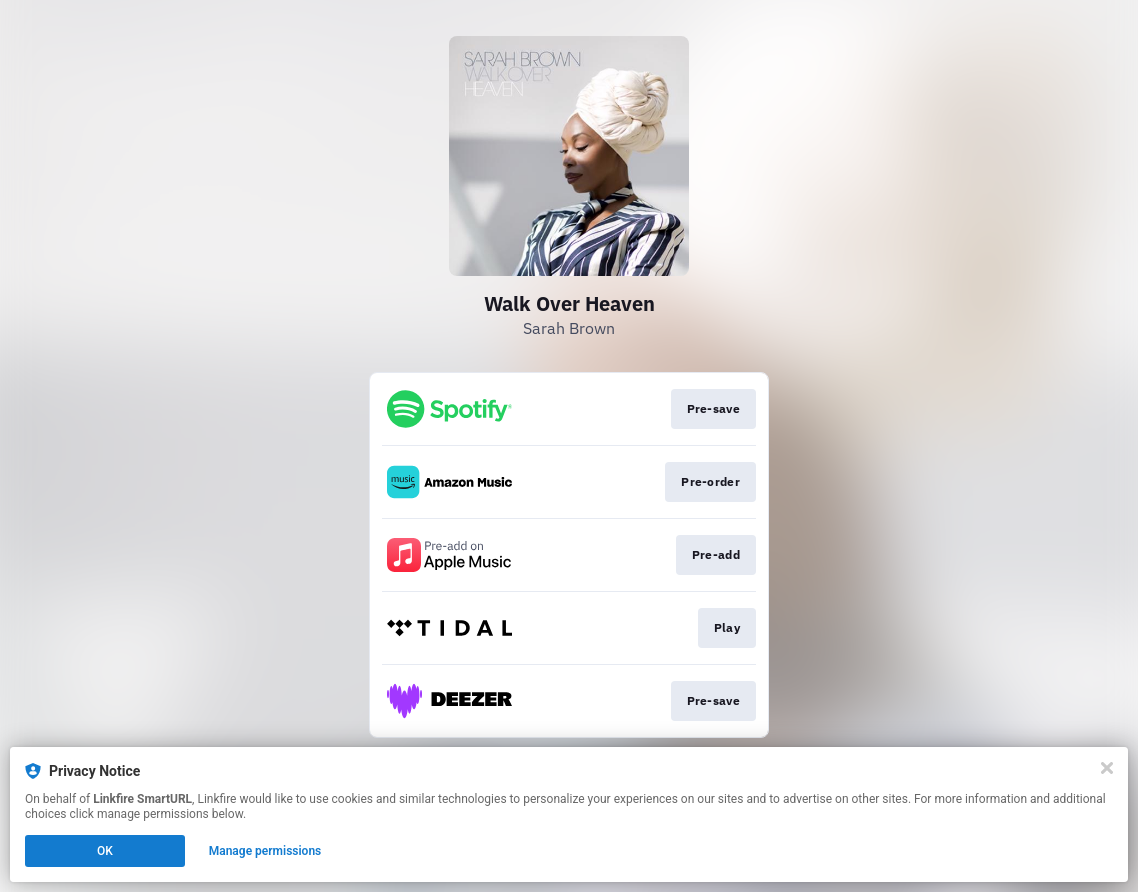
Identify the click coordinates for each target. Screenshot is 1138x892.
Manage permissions (265, 851)
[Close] (1107, 768)
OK (105, 851)
